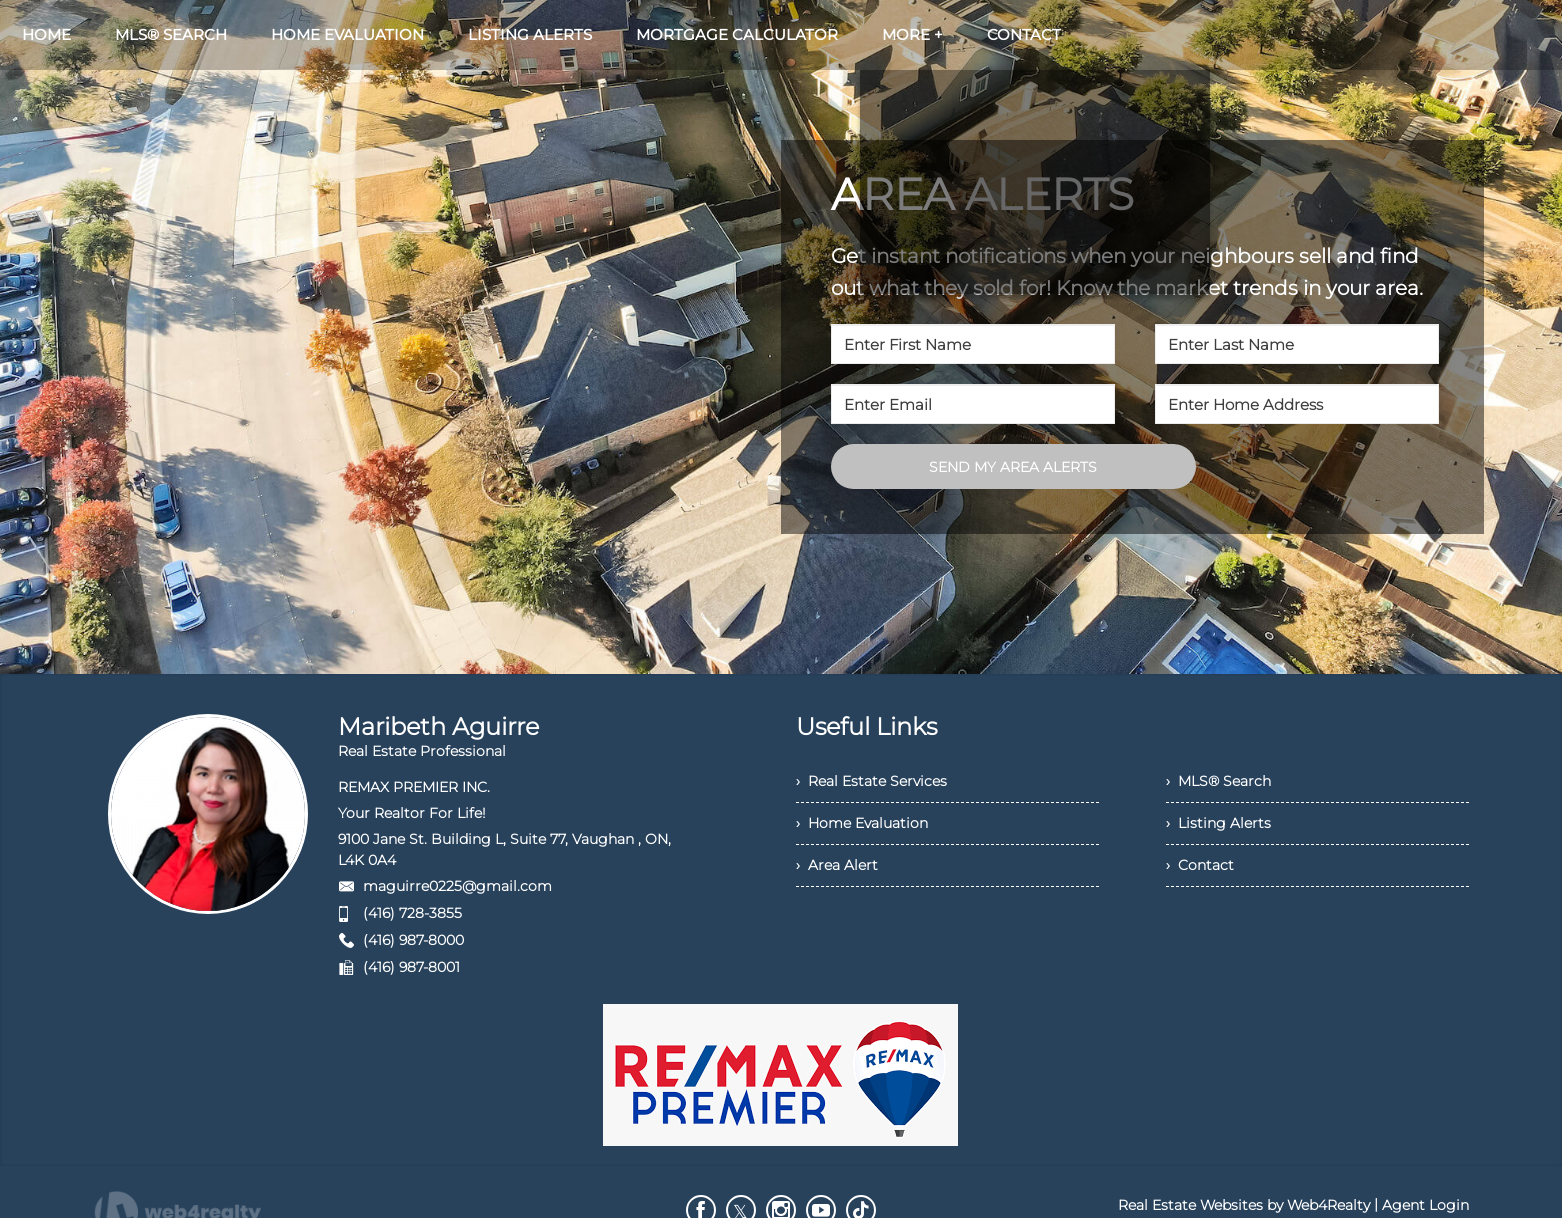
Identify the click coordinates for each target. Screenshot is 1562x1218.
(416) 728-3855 (412, 913)
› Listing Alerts (1218, 823)
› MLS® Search (1218, 781)
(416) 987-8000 (413, 940)
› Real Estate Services (871, 781)
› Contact (1200, 865)
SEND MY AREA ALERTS (1013, 467)
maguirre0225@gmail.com (457, 886)
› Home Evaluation (862, 823)
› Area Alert (837, 865)
